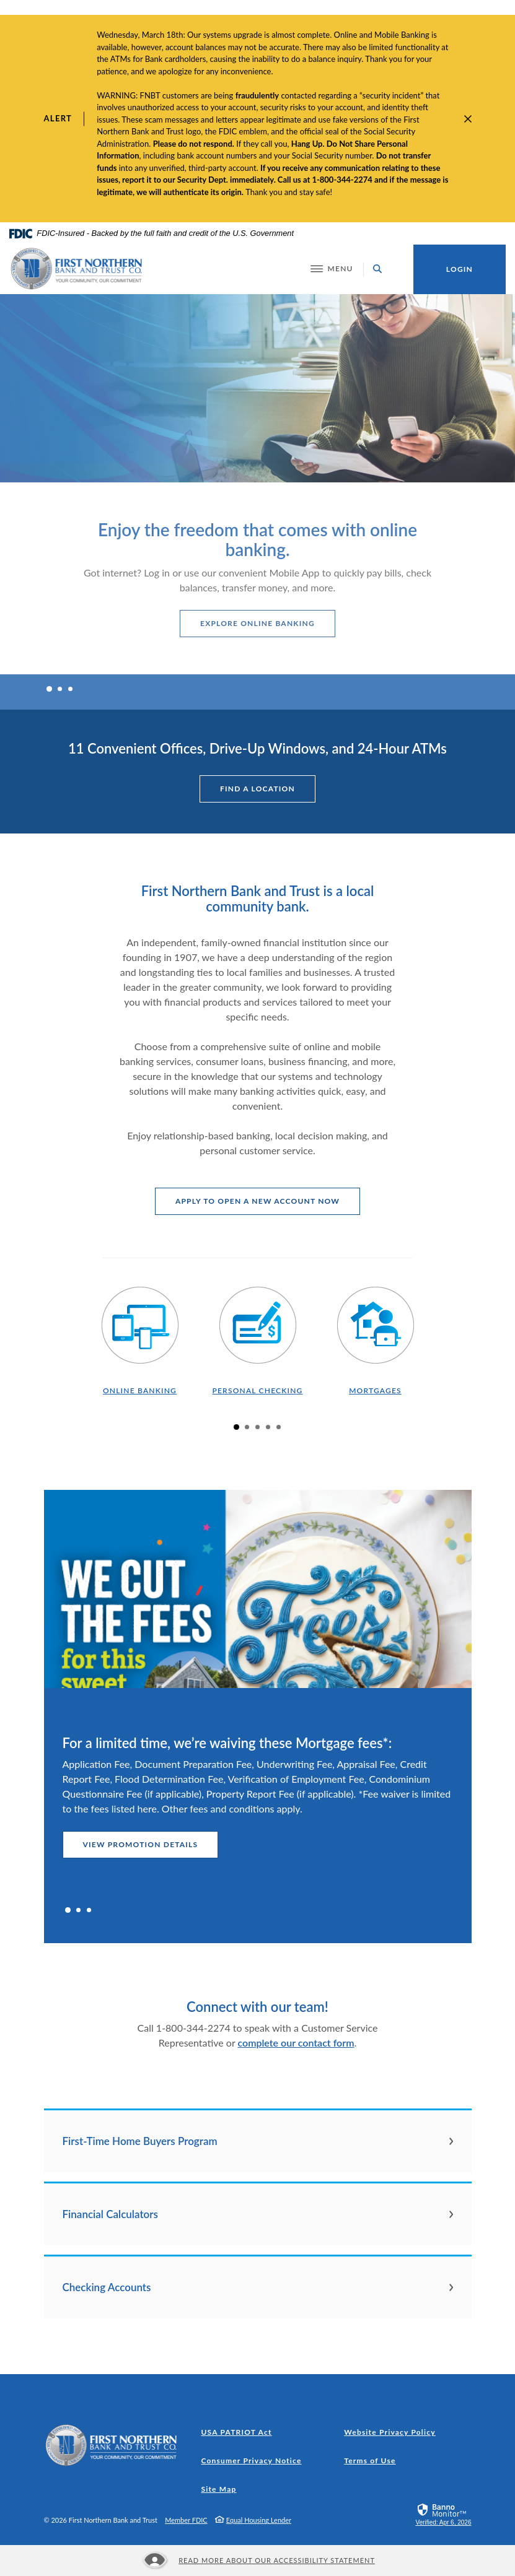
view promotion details (140, 1844)
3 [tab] (70, 689)
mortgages (375, 1390)
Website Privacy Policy (390, 2432)
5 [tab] (278, 1427)
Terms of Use (369, 2460)
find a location (257, 788)
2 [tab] (60, 689)
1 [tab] (48, 689)
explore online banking (257, 623)
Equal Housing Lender (258, 2520)
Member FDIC (186, 2520)
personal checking (257, 1390)
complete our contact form (296, 2042)
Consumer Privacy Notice (254, 2460)
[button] (258, 2141)
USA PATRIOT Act (236, 2432)
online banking (140, 1390)
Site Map (219, 2489)
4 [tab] (268, 1427)
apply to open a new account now (267, 1201)
